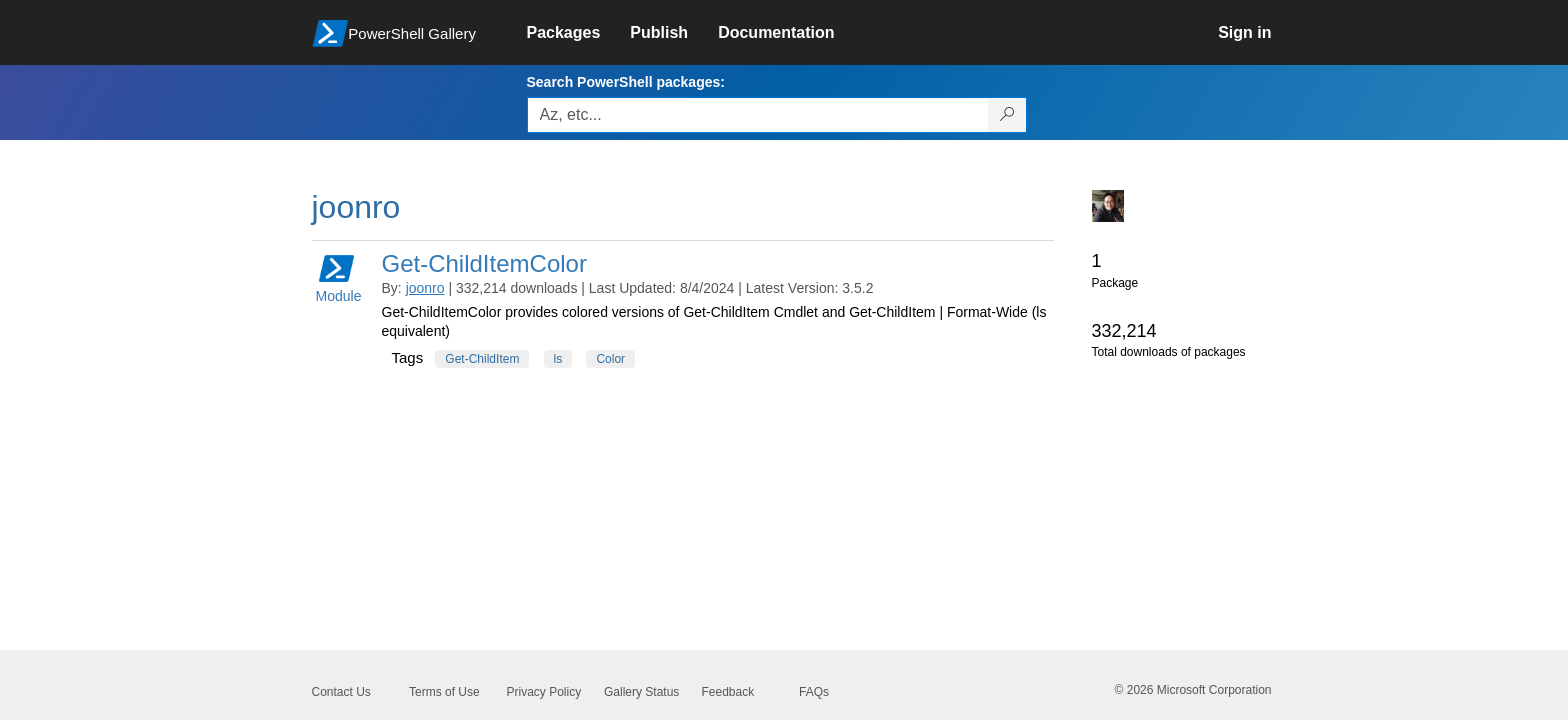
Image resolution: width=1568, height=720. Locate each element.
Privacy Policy (544, 692)
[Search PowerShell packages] (1007, 115)
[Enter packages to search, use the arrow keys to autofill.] (758, 115)
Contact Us (341, 692)
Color (610, 359)
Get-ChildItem (482, 359)
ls (558, 359)
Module (339, 277)
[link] (579, 33)
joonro (425, 288)
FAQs (814, 692)
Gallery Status (641, 692)
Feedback (728, 692)
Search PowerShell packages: (626, 82)
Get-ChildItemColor (484, 263)
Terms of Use (444, 692)
